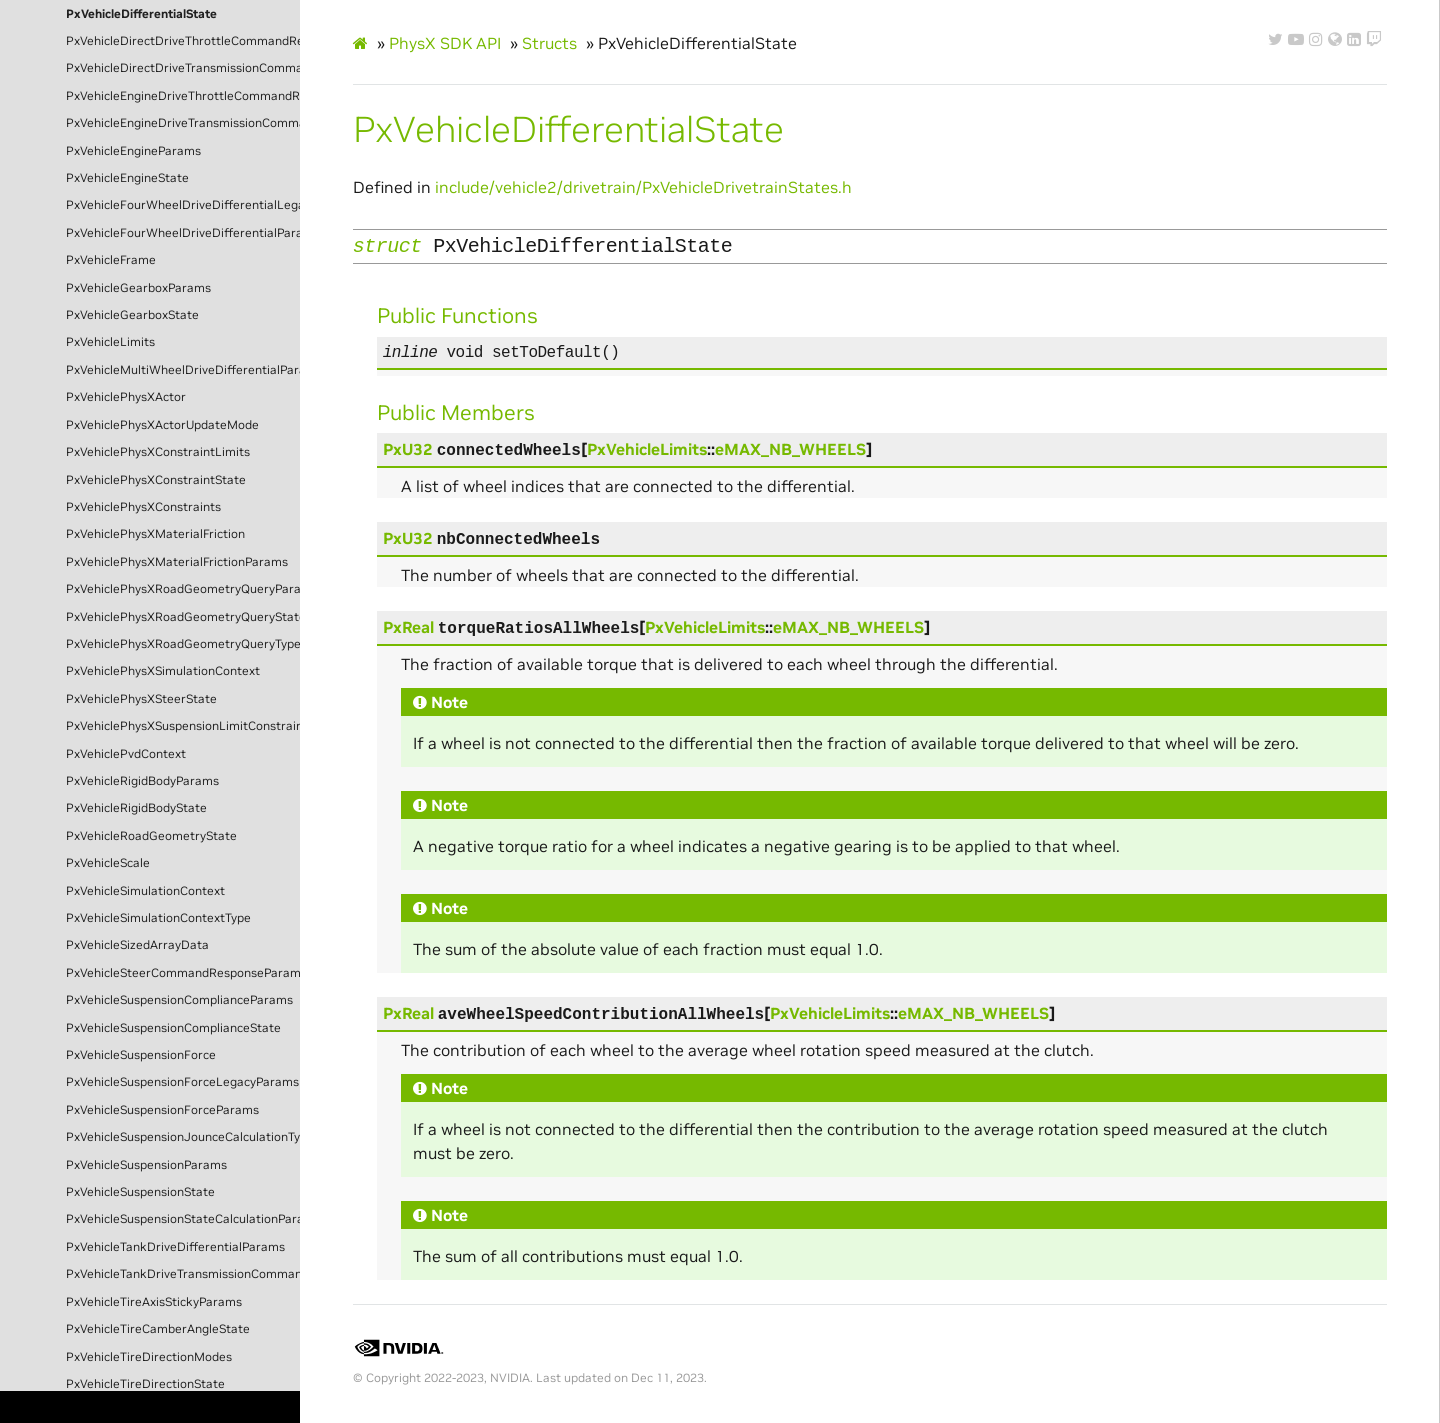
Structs (549, 43)
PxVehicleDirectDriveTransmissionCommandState (183, 68)
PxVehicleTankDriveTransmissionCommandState (183, 1274)
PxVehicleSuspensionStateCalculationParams (183, 1219)
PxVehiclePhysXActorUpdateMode (162, 425)
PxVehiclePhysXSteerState (141, 699)
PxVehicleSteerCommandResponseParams (183, 973)
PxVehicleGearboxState (132, 315)
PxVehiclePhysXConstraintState (156, 480)
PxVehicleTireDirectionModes (149, 1357)
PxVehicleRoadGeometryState (151, 836)
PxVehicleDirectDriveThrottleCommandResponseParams (183, 41)
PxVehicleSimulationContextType (158, 918)
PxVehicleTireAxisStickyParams (154, 1302)
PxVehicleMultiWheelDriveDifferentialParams (183, 370)
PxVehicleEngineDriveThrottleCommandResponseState (183, 96)
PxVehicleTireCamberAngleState (158, 1329)
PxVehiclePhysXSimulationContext (163, 671)
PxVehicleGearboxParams (138, 288)
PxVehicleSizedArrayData (137, 945)
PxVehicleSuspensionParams (146, 1165)
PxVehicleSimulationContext (145, 891)
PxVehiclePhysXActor (126, 397)
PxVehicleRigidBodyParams (142, 781)
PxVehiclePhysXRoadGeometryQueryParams (183, 589)
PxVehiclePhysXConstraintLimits (158, 452)
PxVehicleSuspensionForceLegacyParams (182, 1082)
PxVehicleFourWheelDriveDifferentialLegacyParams (183, 205)
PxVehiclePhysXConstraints (143, 507)
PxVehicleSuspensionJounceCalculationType (183, 1137)
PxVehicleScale (108, 863)
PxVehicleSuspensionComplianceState (173, 1028)
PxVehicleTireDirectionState (145, 1384)
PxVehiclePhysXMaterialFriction (155, 534)
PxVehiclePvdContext (126, 754)
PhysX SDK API (445, 43)
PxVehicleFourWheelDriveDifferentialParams (183, 233)
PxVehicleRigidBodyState (136, 808)
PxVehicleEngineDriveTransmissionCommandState (183, 123)
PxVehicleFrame (111, 260)
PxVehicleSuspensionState (140, 1192)
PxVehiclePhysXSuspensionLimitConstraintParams (183, 726)
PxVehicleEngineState (127, 178)
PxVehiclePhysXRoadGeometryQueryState (183, 617)
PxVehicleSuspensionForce (141, 1055)
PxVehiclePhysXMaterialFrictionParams (177, 562)
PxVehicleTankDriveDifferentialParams (175, 1247)
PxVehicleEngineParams (133, 151)
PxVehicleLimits (110, 342)
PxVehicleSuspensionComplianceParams (179, 1000)
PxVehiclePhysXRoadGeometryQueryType (183, 644)
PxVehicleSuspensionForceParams (162, 1110)
